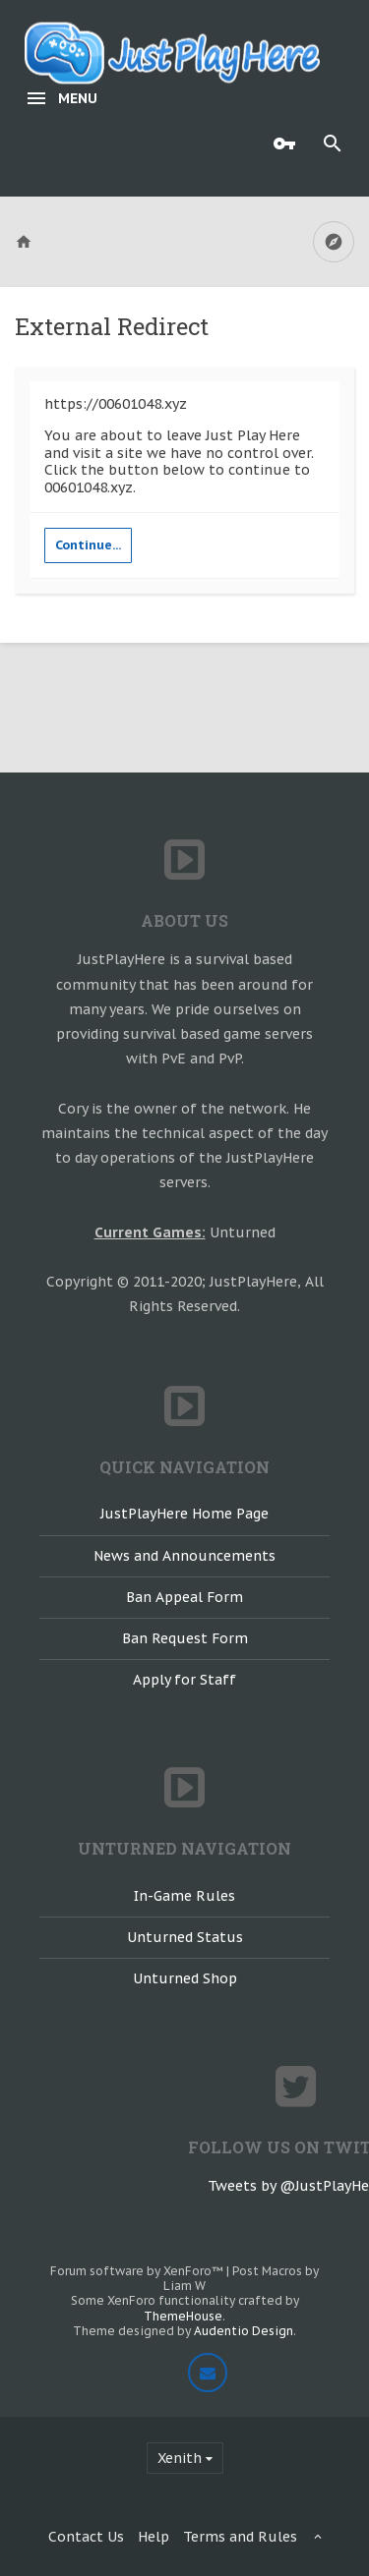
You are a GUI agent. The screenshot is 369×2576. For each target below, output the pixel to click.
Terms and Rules (240, 2537)
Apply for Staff (184, 1680)
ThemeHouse (183, 2316)
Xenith (179, 2458)
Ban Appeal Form (184, 1597)
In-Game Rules (184, 1896)
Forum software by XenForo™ (138, 2270)
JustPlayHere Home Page (184, 1513)
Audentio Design (243, 2330)
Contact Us (86, 2537)
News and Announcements (184, 1556)
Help (153, 2537)
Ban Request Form (185, 1638)
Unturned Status (185, 1937)
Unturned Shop (185, 1978)
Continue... (88, 545)
